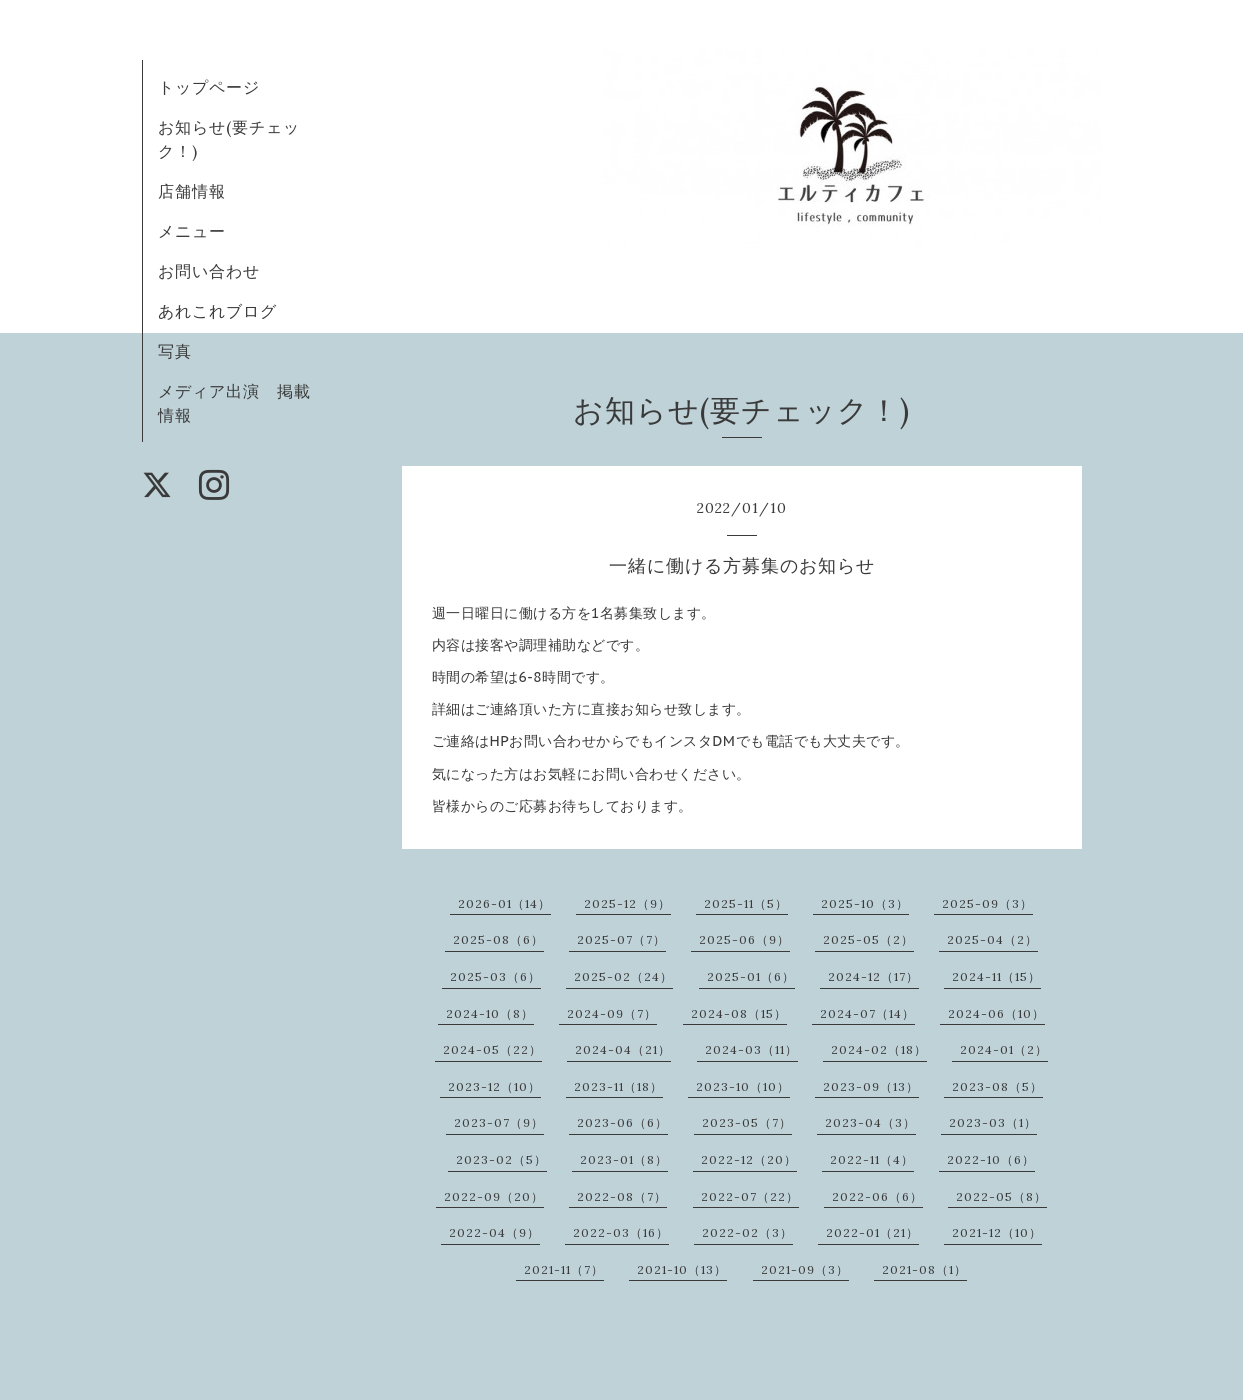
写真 (175, 351)
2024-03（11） (751, 1049)
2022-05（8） (1001, 1196)
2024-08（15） (739, 1013)
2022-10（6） (991, 1159)
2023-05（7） (747, 1122)
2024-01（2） (1004, 1049)
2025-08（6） (498, 939)
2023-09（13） (871, 1086)
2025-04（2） (992, 939)
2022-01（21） (872, 1232)
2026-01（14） (504, 903)
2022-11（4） (872, 1159)
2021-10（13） (682, 1269)
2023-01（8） (624, 1159)
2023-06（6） (622, 1122)
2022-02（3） (747, 1232)
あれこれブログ (217, 311)
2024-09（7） (612, 1013)
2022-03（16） (621, 1232)
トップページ (209, 87)
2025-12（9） (627, 903)
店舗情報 (192, 191)
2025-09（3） (987, 903)
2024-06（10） (996, 1013)
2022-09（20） (494, 1196)
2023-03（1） (993, 1122)
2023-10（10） (743, 1086)
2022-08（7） (622, 1196)
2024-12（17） (873, 976)
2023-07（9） (499, 1122)
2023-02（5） (501, 1159)
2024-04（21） (623, 1049)
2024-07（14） (867, 1013)
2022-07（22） (750, 1196)
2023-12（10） (494, 1086)
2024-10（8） (490, 1013)
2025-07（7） (621, 939)
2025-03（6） (495, 976)
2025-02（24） (623, 976)
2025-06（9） (744, 939)
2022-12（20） (749, 1159)
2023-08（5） (997, 1086)
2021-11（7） (564, 1269)
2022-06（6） (877, 1196)
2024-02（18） (879, 1049)
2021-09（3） (805, 1269)
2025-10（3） (865, 903)
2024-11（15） (996, 976)
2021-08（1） (924, 1269)
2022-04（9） (494, 1232)
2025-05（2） (868, 939)
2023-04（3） (870, 1122)
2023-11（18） (618, 1086)
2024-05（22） (492, 1049)
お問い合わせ (209, 271)
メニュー (192, 231)
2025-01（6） (751, 976)
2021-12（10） (997, 1232)
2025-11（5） (746, 903)
